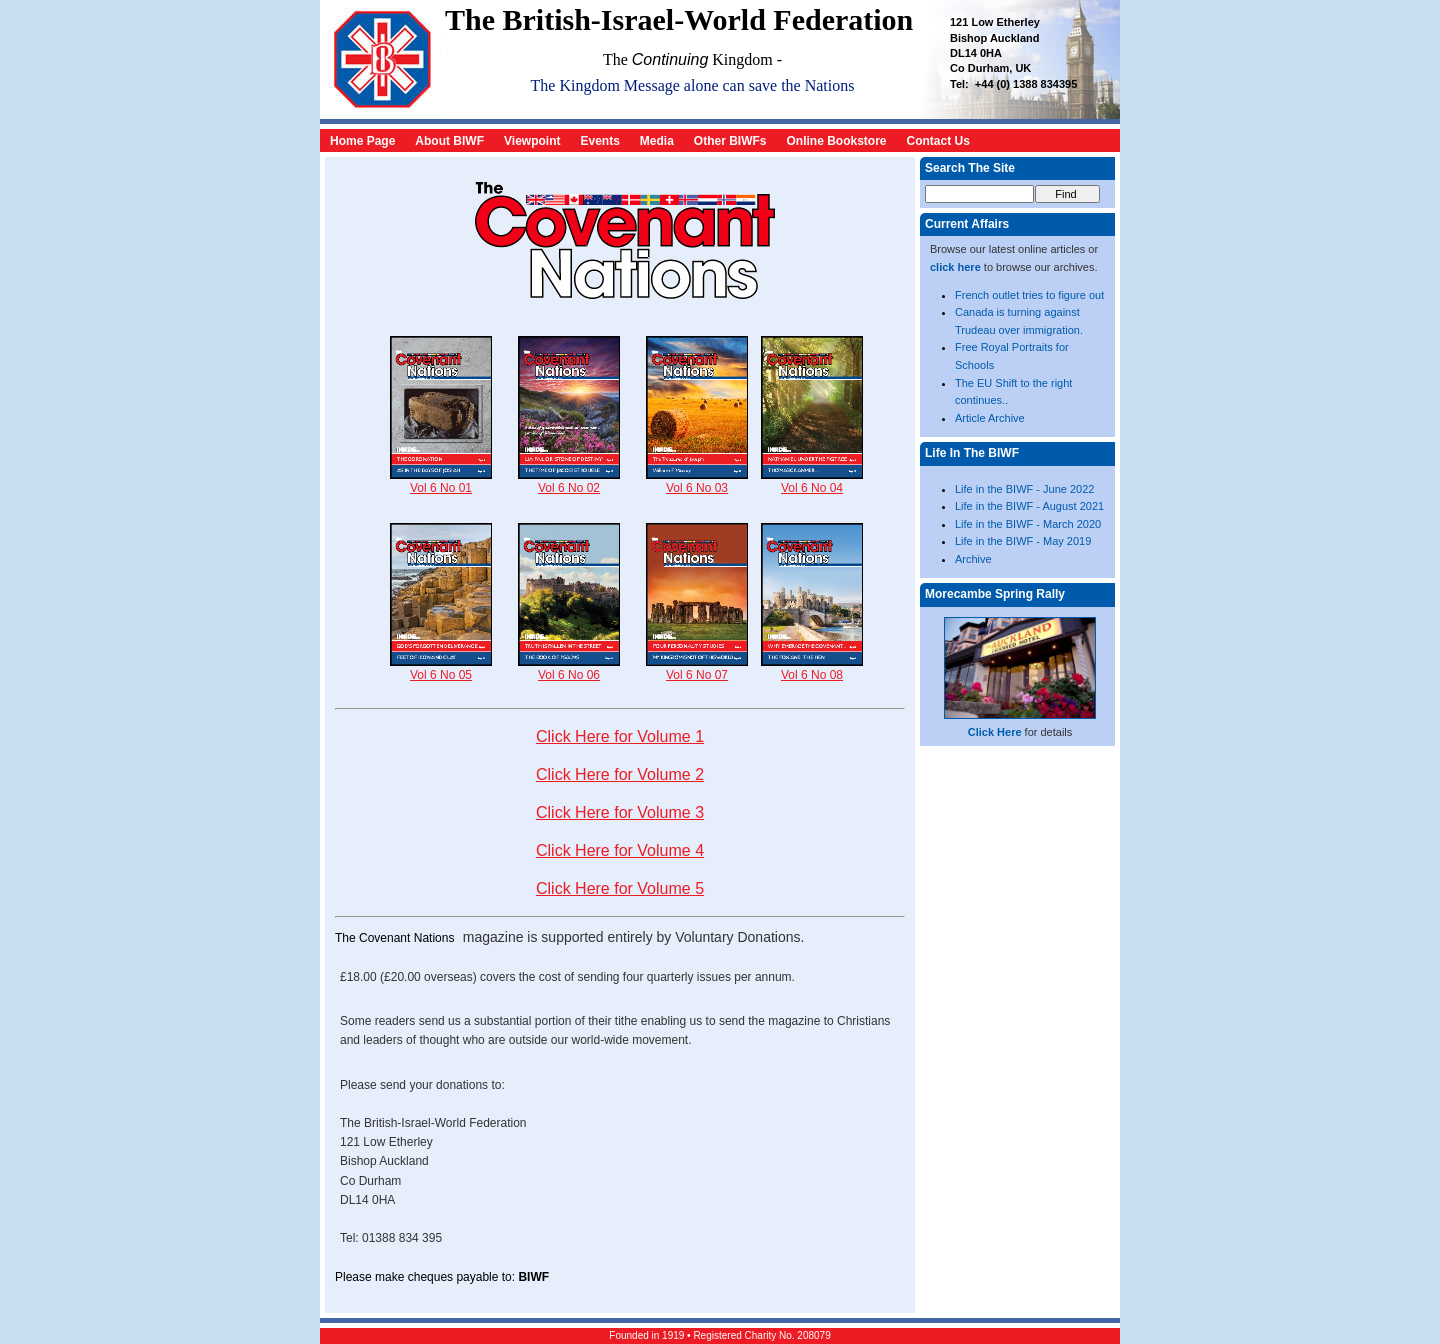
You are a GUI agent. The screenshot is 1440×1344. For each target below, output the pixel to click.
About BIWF (449, 141)
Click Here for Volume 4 (620, 850)
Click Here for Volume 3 (620, 812)
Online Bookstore (837, 141)
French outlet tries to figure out (1029, 295)
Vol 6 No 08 (812, 668)
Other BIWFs (730, 141)
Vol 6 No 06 (569, 668)
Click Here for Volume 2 (620, 774)
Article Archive (990, 418)
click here (955, 267)
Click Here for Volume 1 (620, 736)
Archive (973, 559)
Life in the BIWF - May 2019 (1023, 541)
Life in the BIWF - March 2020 (1028, 524)
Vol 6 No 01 (441, 481)
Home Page (362, 141)
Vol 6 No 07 (697, 668)
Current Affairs (967, 224)
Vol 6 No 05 (441, 668)
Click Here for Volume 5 (620, 888)
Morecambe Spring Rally (995, 594)
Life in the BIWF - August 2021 (1029, 506)
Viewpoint (532, 141)
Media (657, 141)
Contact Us (938, 141)
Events (599, 141)
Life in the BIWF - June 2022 (1024, 489)
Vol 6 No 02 (569, 481)
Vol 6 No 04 (812, 481)
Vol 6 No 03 (697, 481)
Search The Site (970, 168)
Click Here (995, 732)
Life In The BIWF (972, 453)
